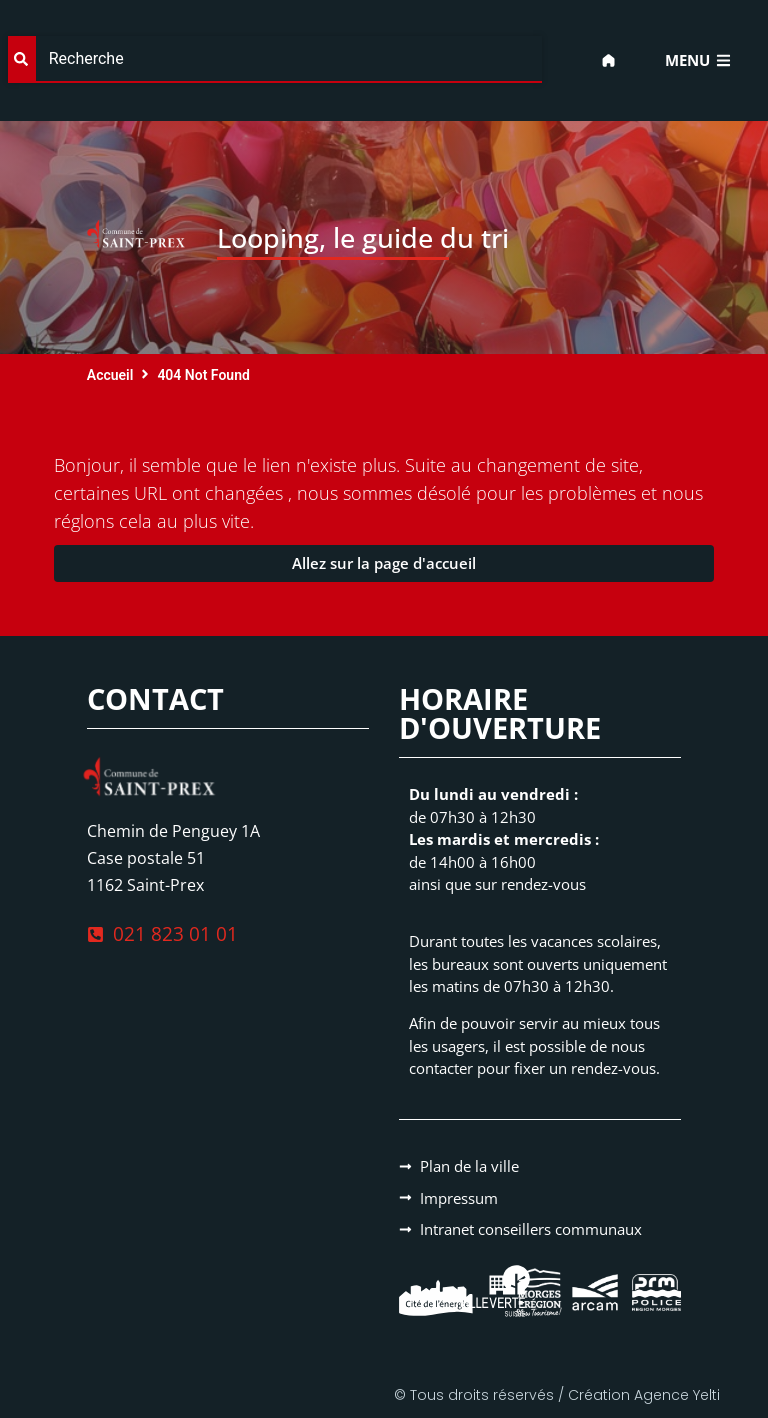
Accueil (110, 375)
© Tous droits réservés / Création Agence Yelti (557, 1395)
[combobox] (275, 59)
